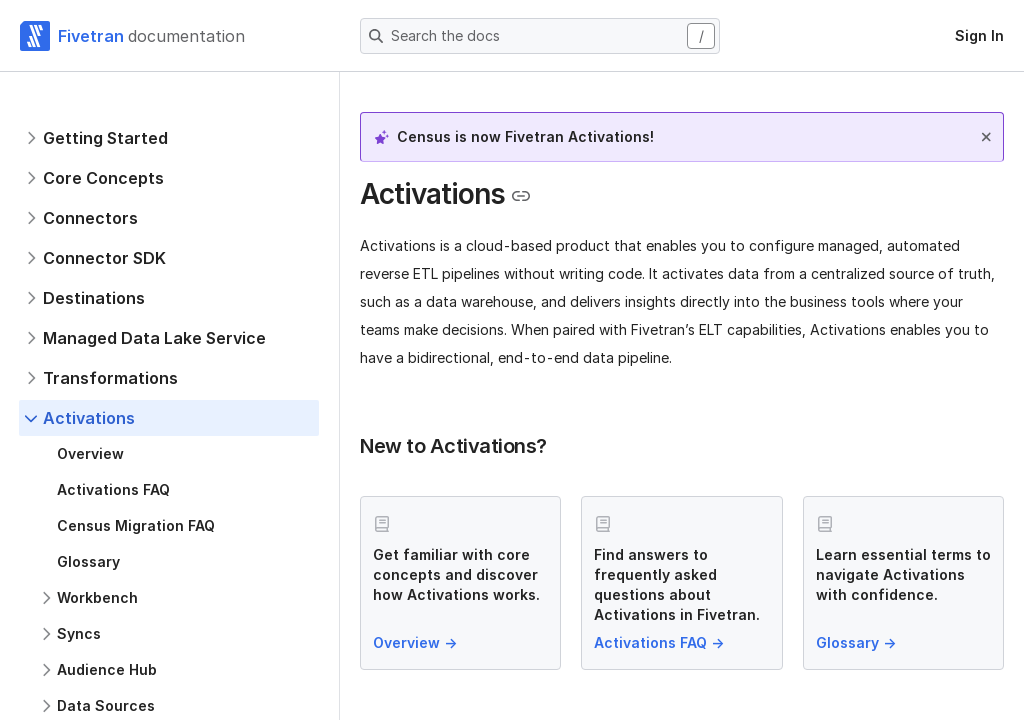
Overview (417, 642)
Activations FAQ (661, 642)
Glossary (858, 642)
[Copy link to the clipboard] (521, 196)
